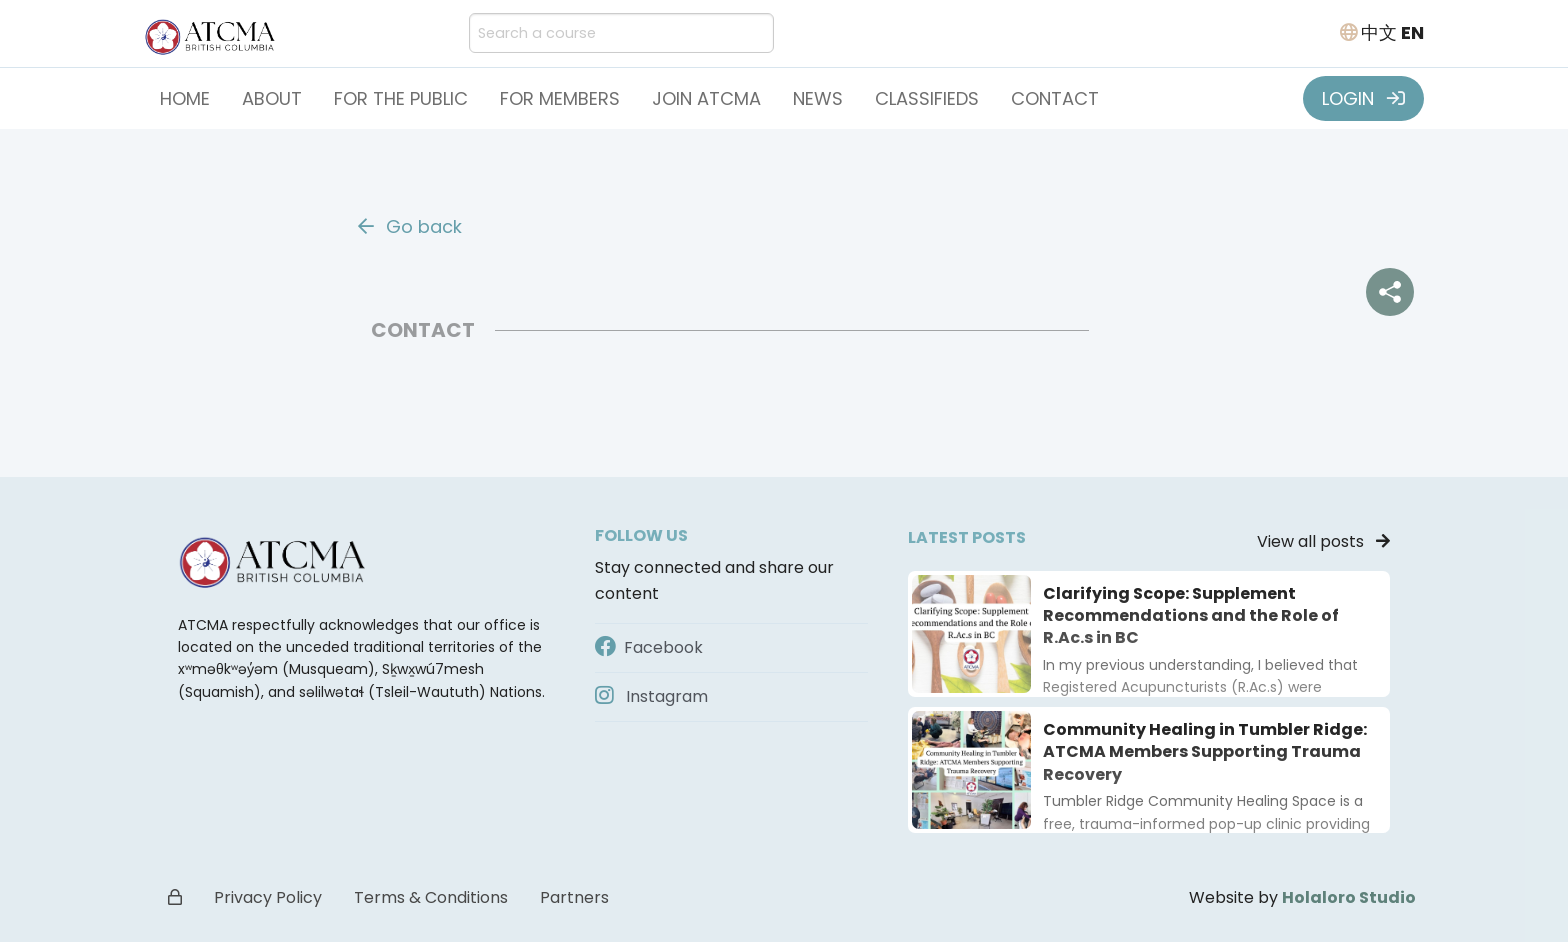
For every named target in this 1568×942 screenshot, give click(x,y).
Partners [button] (574, 897)
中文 (1379, 32)
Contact (1055, 98)
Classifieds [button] (927, 98)
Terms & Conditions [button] (431, 897)
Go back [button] (410, 226)
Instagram (651, 696)
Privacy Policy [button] (268, 897)
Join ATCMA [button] (706, 98)
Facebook (649, 647)
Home (185, 98)
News (818, 98)
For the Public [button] (401, 98)
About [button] (272, 98)
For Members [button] (560, 98)
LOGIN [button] (1363, 98)
